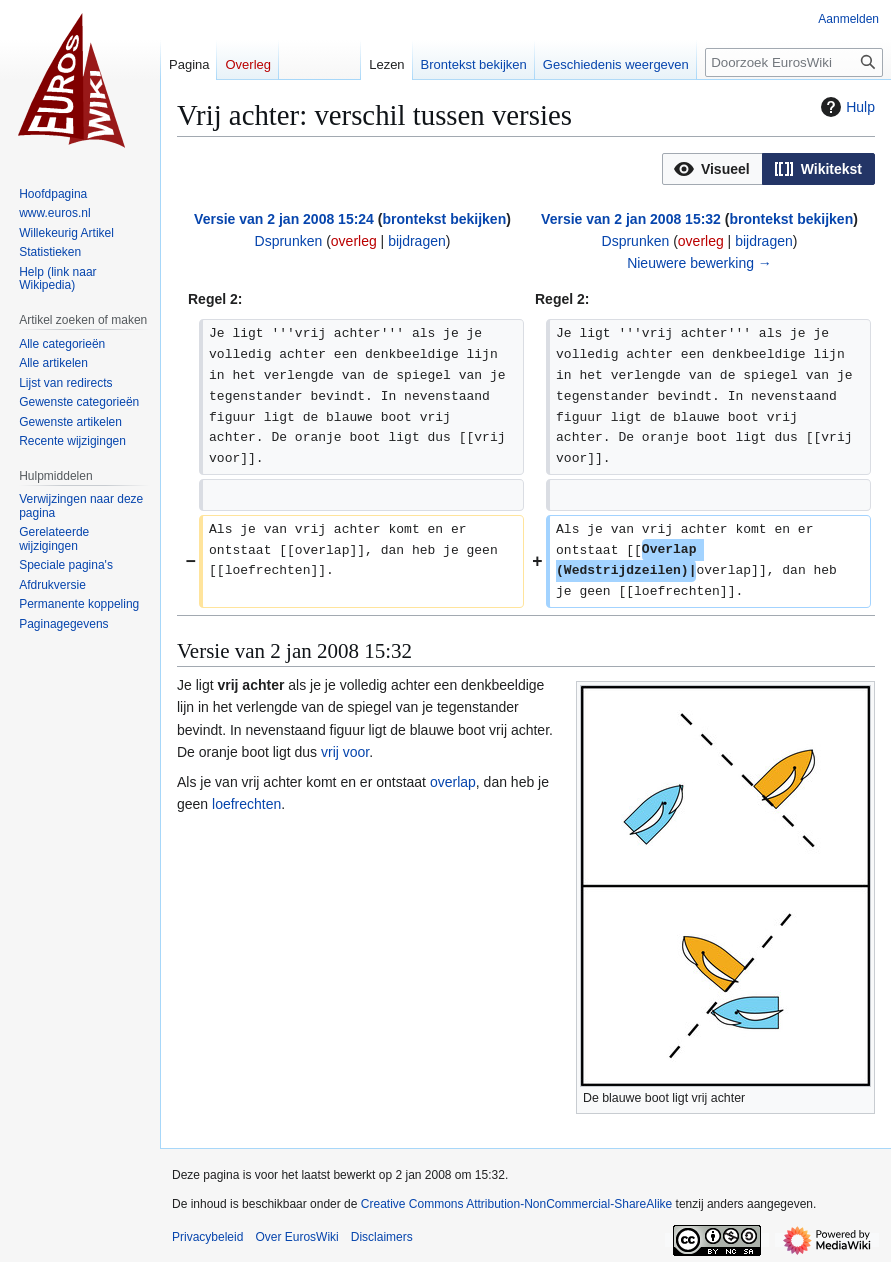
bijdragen (417, 241)
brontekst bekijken (444, 219)
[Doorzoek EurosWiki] (794, 62)
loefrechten (246, 804)
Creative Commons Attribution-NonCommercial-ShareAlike (516, 1204)
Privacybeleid (207, 1237)
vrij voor (345, 752)
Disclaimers (382, 1237)
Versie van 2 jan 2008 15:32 (631, 219)
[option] (712, 168)
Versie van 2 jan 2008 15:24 (284, 219)
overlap (453, 782)
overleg (354, 241)
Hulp (845, 107)
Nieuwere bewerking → (699, 263)
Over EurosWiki (296, 1237)
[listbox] (768, 169)
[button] (712, 169)
